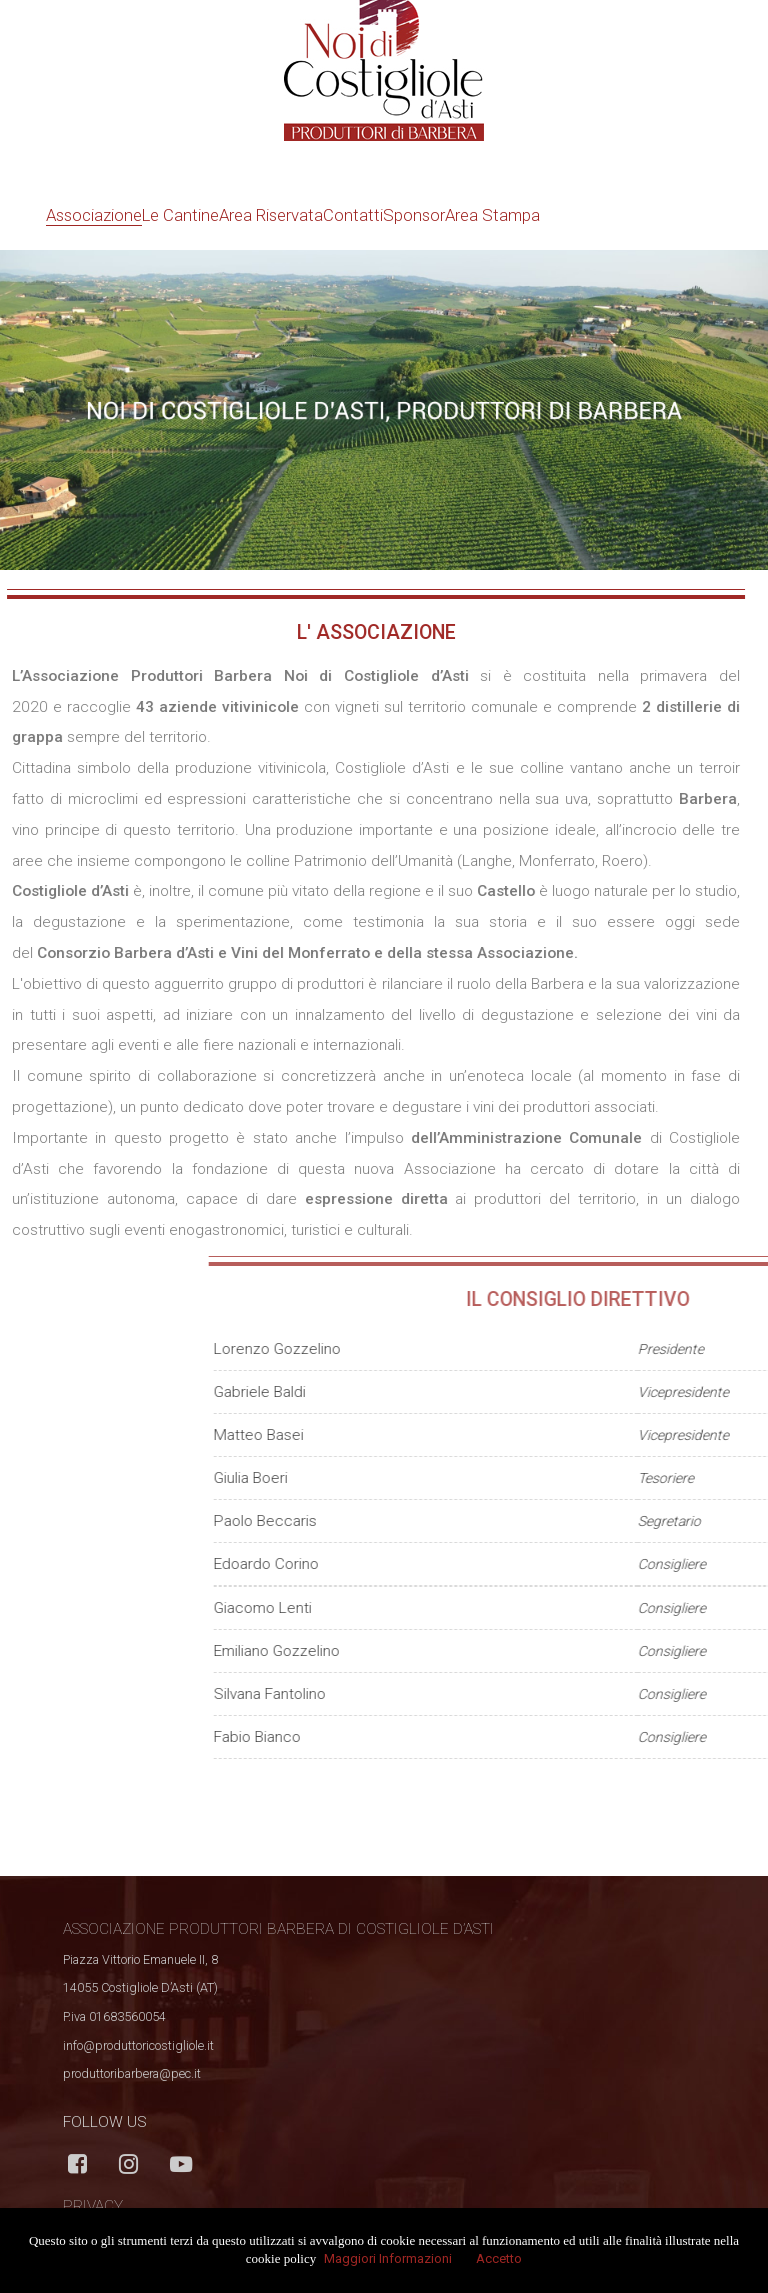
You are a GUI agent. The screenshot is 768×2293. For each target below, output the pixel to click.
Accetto (499, 2258)
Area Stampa (492, 215)
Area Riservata (271, 215)
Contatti (353, 215)
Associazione (94, 215)
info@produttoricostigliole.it (138, 2045)
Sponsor (414, 215)
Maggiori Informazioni (388, 2258)
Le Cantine (180, 215)
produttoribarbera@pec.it (132, 2073)
